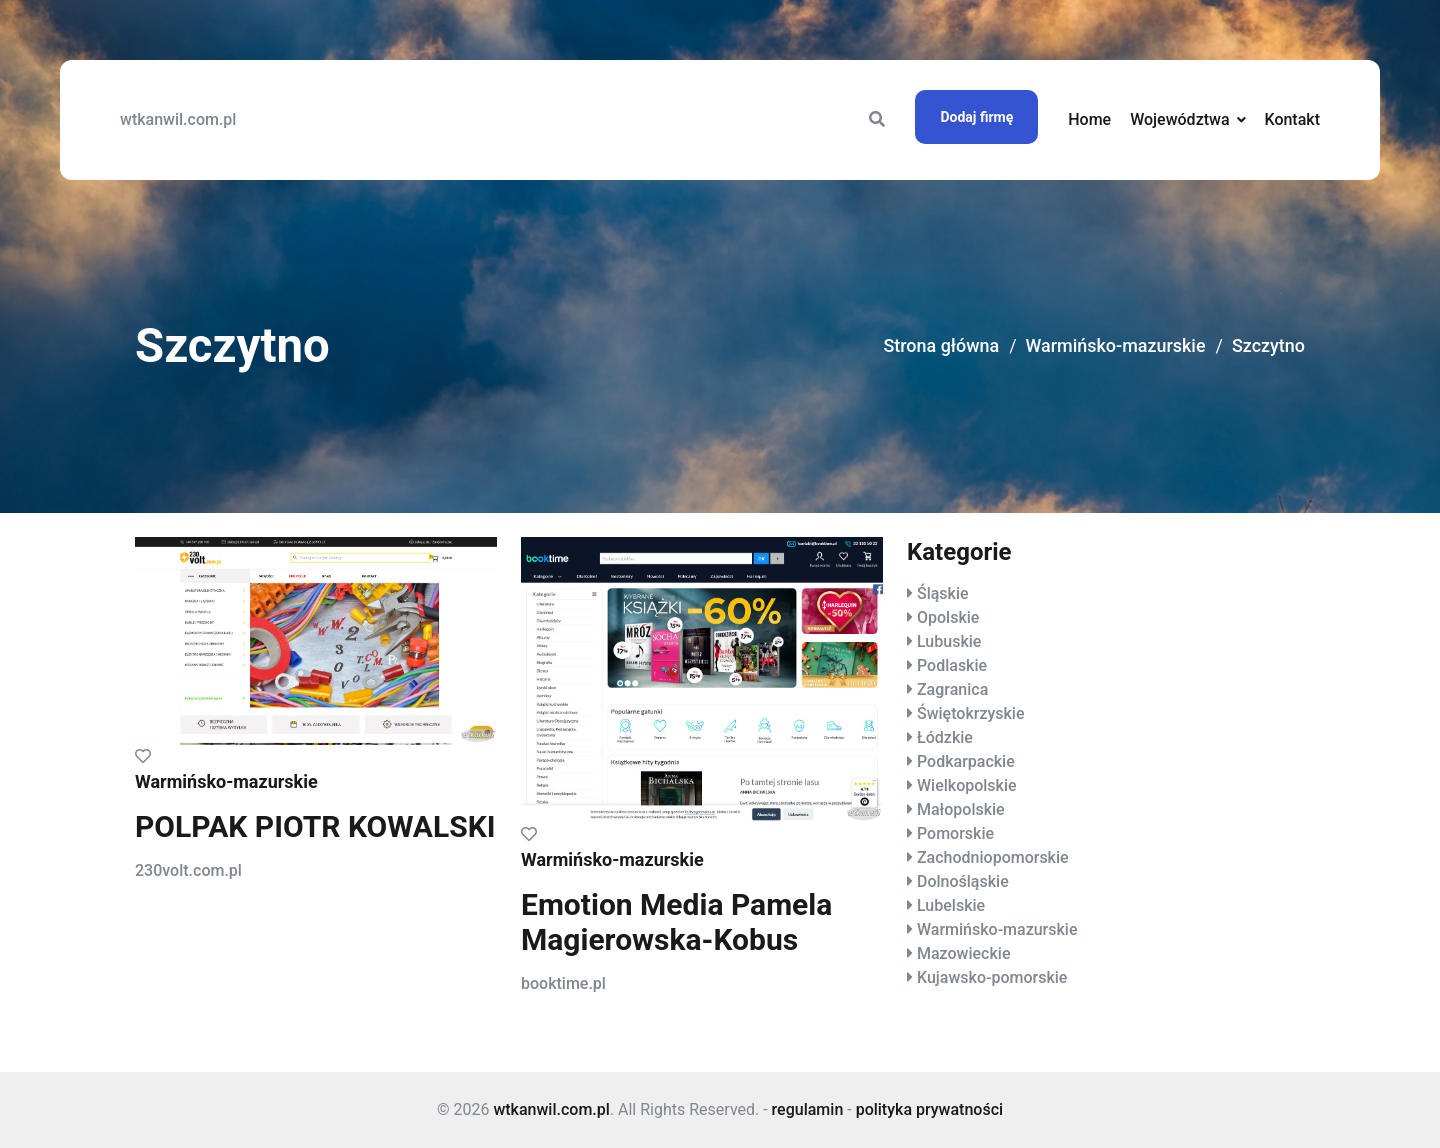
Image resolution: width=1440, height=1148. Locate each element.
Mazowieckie (963, 953)
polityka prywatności (929, 1109)
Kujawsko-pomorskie (992, 977)
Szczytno (1268, 346)
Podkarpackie (966, 761)
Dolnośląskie (963, 881)
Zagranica (952, 689)
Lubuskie (949, 641)
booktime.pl (563, 983)
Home (1089, 119)
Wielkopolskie (967, 785)
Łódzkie (945, 737)
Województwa (1179, 119)
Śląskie (943, 593)
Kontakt (1292, 119)
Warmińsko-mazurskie (1115, 346)
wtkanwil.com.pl (178, 119)
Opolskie (948, 617)
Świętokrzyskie (971, 713)
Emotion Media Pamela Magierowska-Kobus (676, 922)
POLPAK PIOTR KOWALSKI (315, 826)
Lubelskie (951, 905)
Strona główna (940, 346)
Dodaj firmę (976, 117)
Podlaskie (952, 665)
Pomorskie (955, 833)
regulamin (808, 1109)
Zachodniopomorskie (993, 857)
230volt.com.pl (188, 870)
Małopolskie (961, 809)
